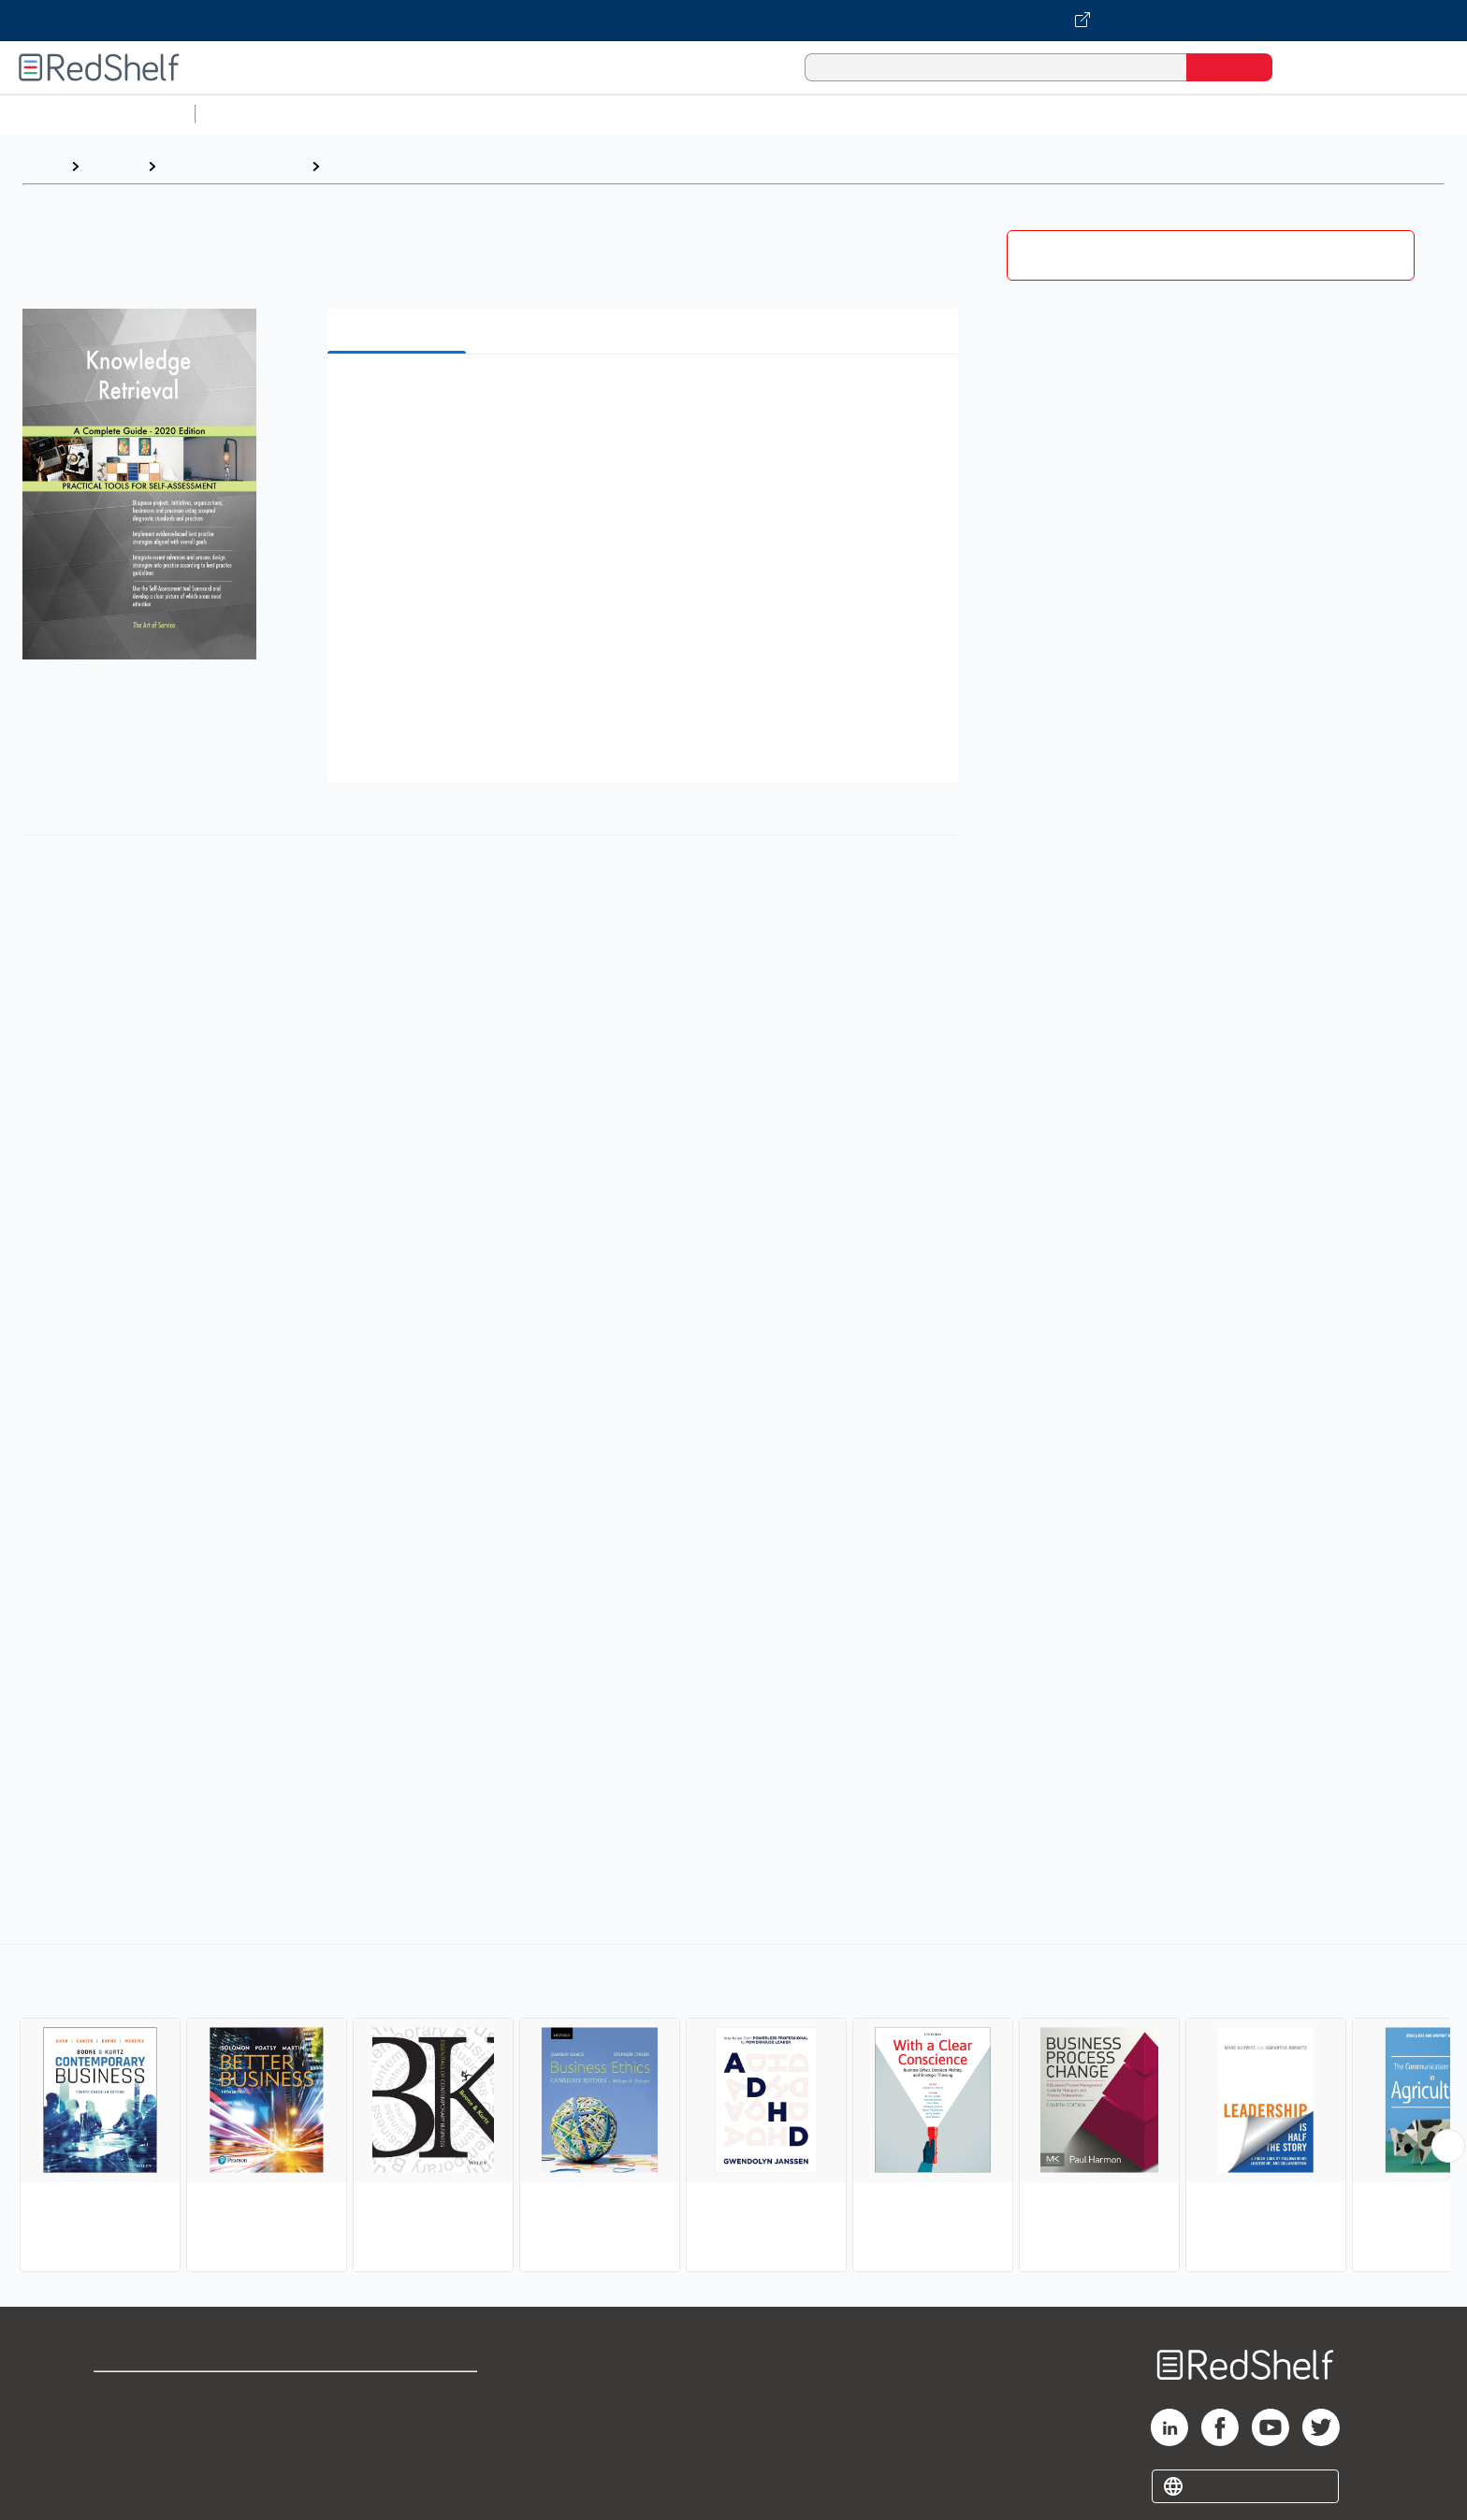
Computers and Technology (534, 114)
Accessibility (395, 2454)
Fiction (1058, 114)
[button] (646, 397)
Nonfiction (1133, 114)
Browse (113, 166)
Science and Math (367, 114)
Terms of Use (399, 2394)
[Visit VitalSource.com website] (733, 20)
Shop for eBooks (153, 2394)
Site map (124, 2484)
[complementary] (733, 2110)
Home (42, 166)
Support (122, 2424)
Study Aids (252, 114)
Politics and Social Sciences (922, 114)
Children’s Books (1241, 114)
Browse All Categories (97, 114)
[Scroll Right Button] (1448, 2146)
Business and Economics (726, 114)
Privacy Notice (145, 2454)
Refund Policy (398, 2424)
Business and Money (233, 166)
